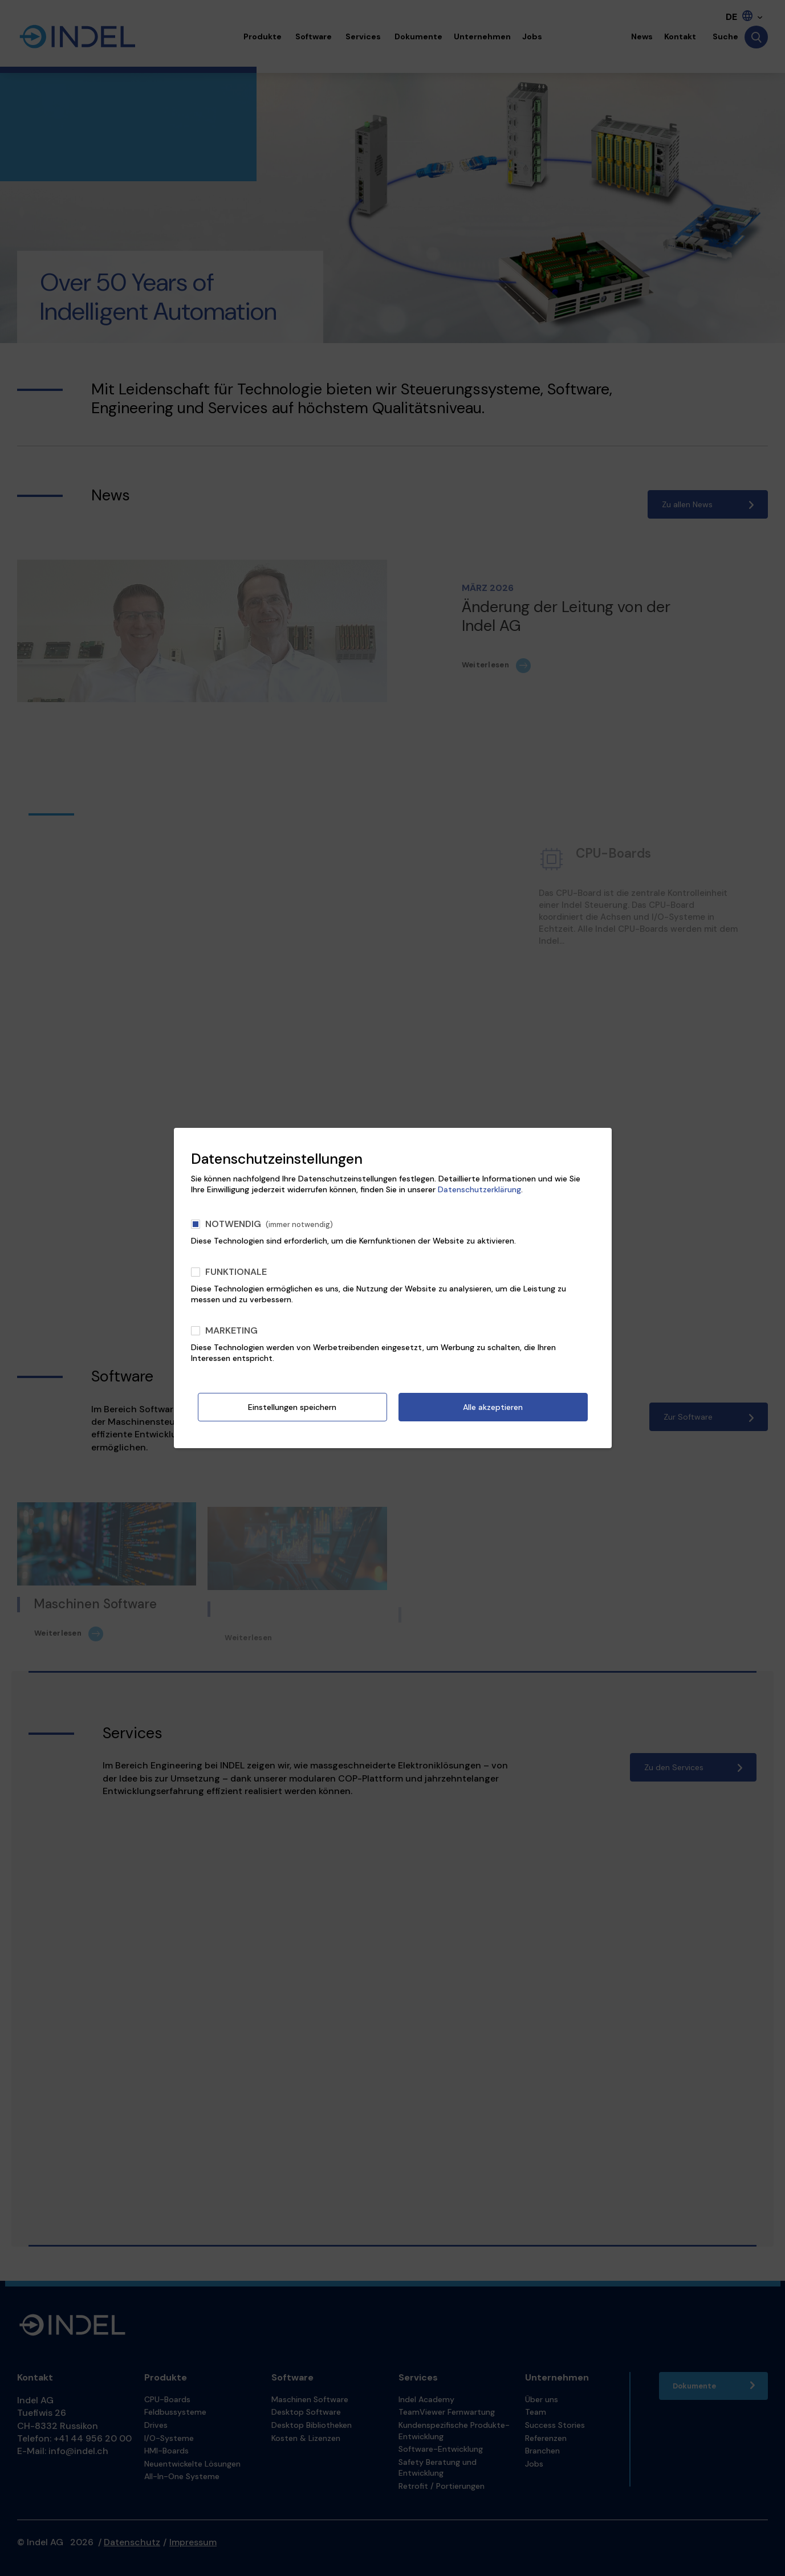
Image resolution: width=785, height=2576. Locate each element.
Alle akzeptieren (493, 1407)
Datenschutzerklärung (479, 1189)
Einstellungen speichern (292, 1407)
